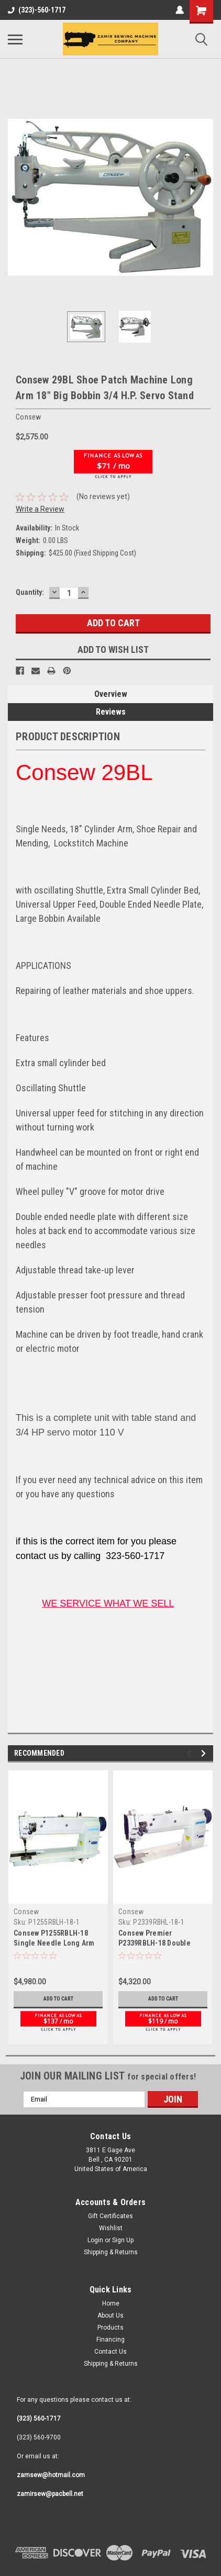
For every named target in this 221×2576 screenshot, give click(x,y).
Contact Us (110, 2315)
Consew (26, 1875)
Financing (110, 2303)
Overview (110, 657)
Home (110, 2266)
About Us (110, 2279)
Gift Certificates (110, 2179)
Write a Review (40, 472)
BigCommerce (57, 2567)
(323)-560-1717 (36, 10)
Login (95, 2203)
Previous (190, 1717)
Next (205, 1717)
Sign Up (123, 2203)
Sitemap (123, 2558)
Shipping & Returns (111, 2215)
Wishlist (111, 2191)
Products (110, 2291)
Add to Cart (58, 1962)
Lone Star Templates (138, 2567)
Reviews (111, 675)
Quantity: (30, 555)
